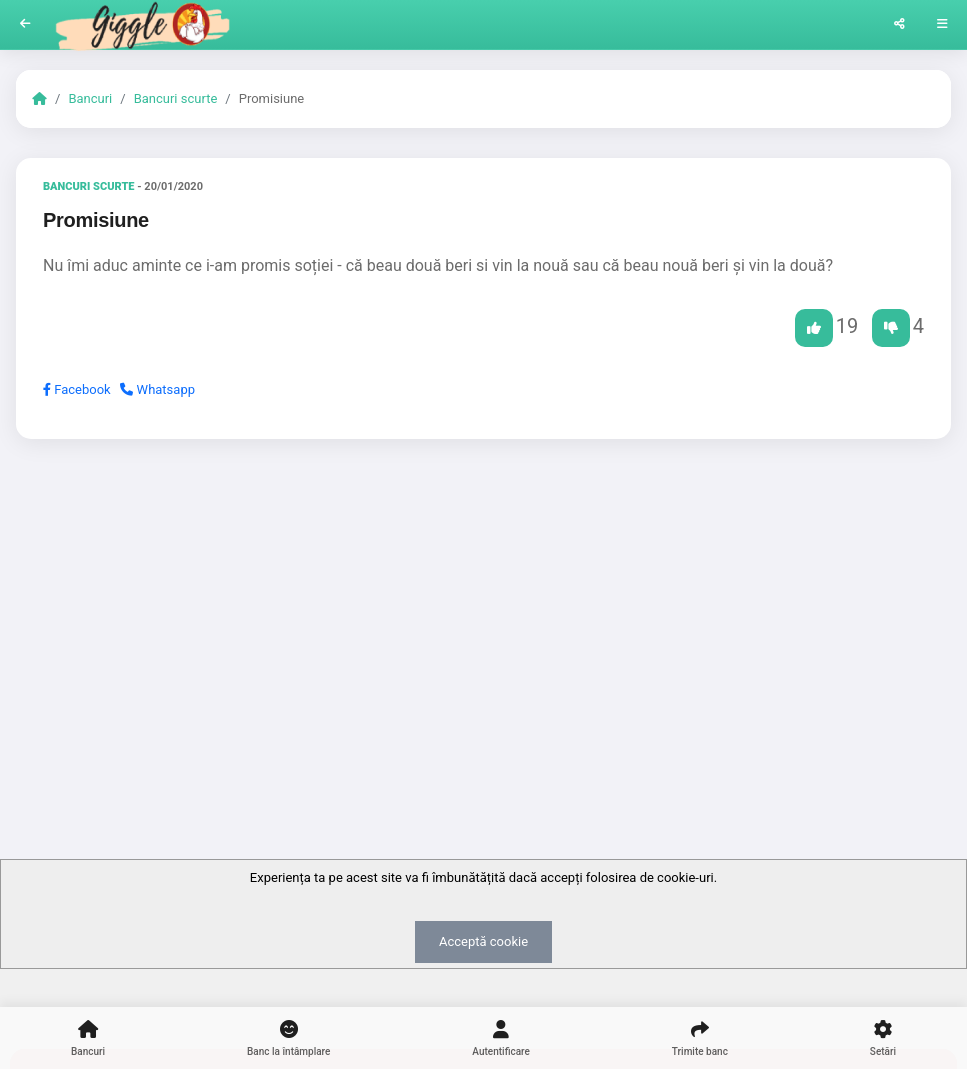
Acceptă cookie (483, 941)
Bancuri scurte (176, 98)
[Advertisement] (483, 609)
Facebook (77, 389)
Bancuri (90, 98)
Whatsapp (157, 389)
